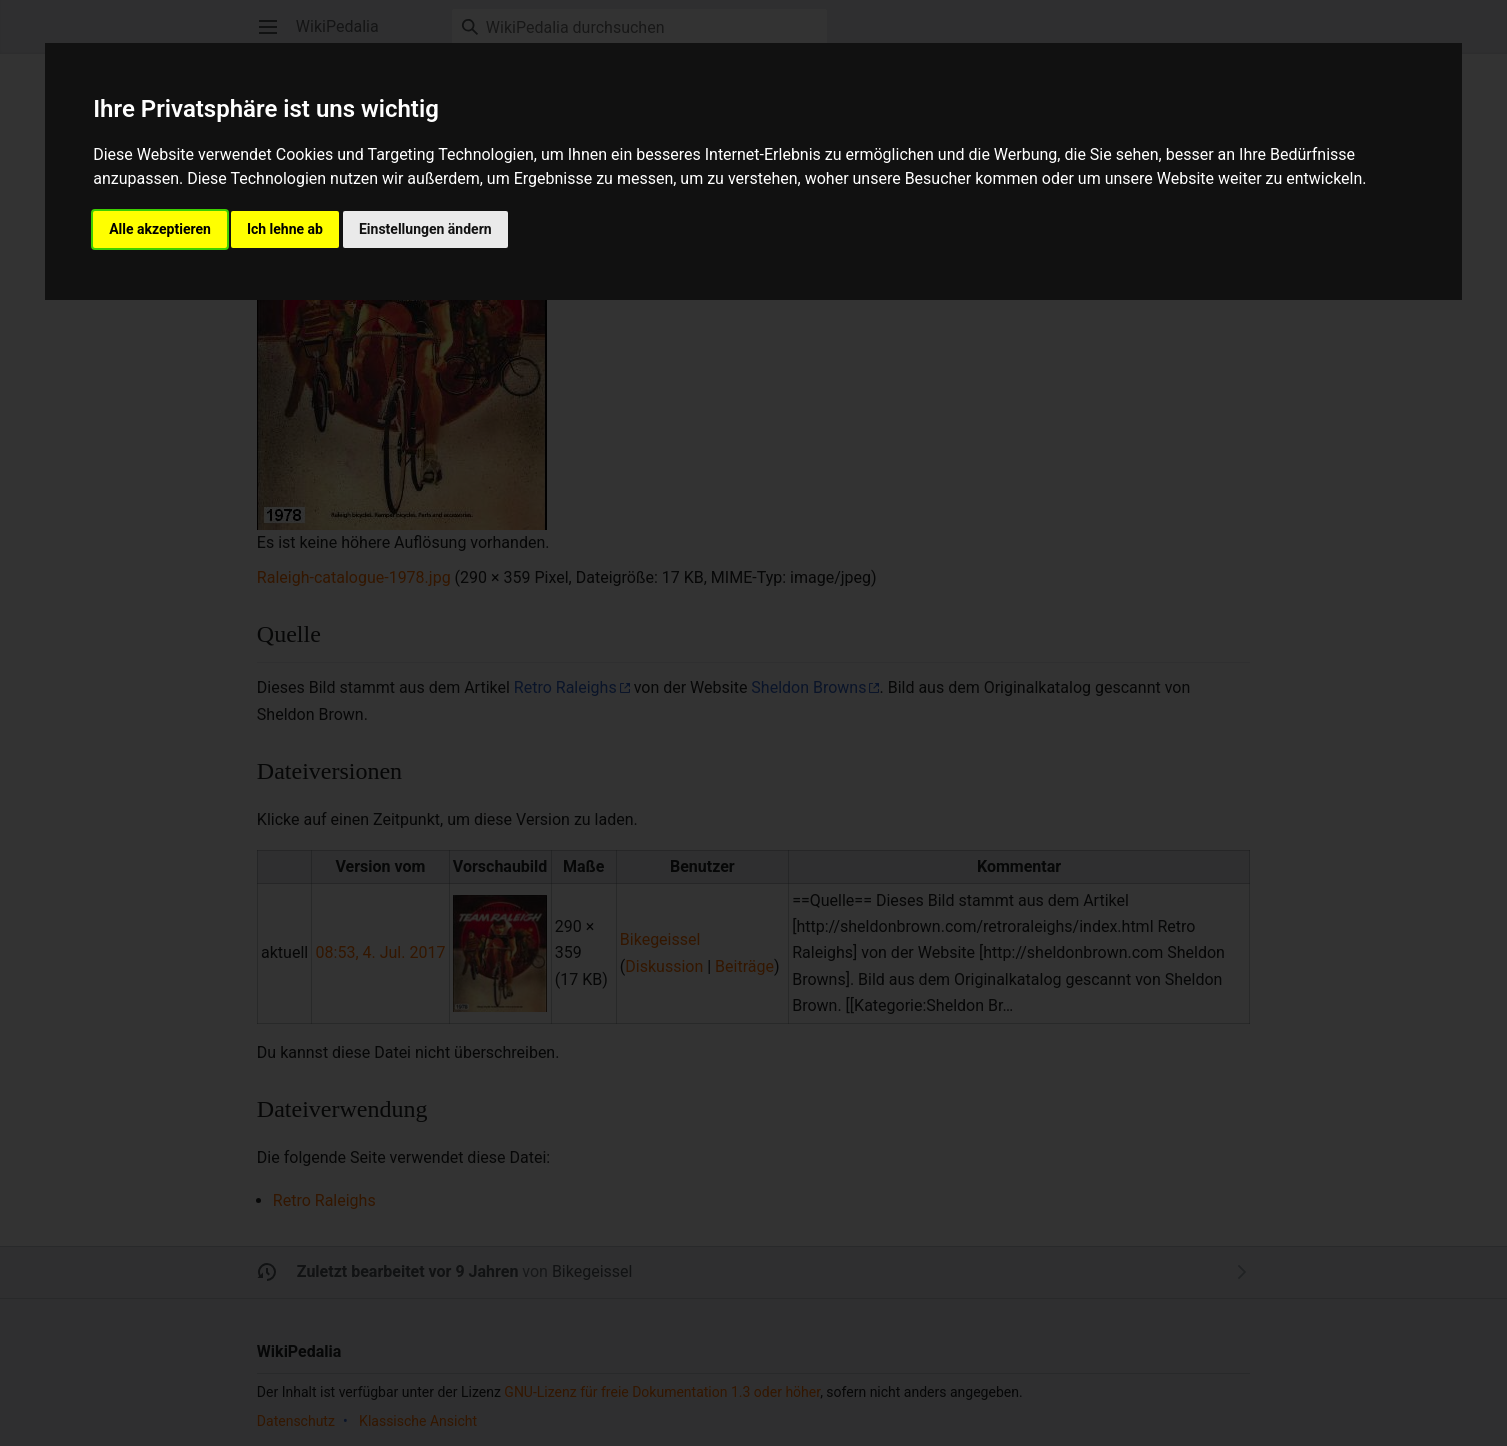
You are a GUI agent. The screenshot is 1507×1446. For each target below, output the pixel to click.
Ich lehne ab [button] (285, 229)
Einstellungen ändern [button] (425, 229)
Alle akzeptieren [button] (160, 229)
